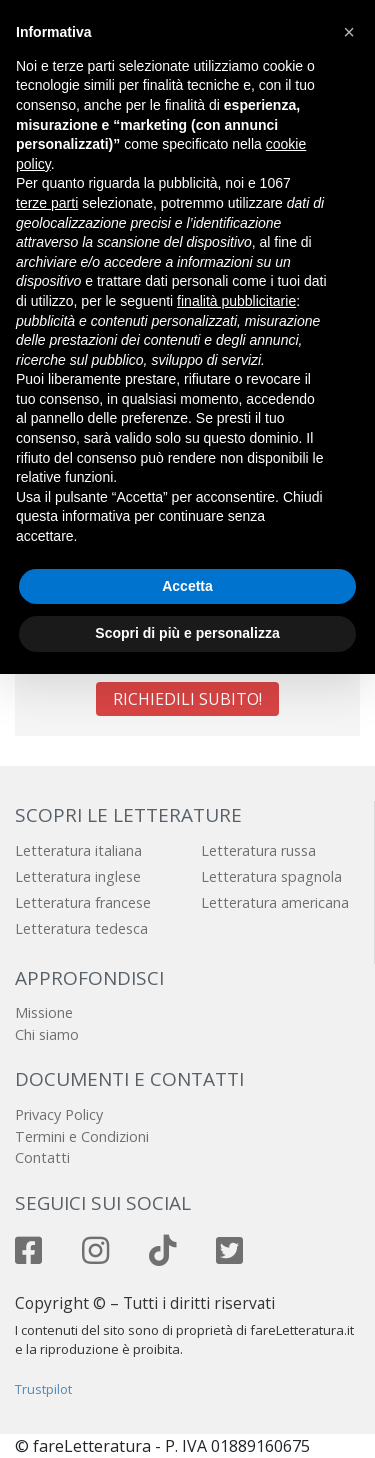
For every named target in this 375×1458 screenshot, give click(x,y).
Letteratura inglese (78, 876)
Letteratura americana (275, 902)
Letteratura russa (258, 850)
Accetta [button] (187, 586)
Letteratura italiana (78, 850)
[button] (349, 32)
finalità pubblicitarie (236, 301)
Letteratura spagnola (271, 876)
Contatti (42, 1157)
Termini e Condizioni (82, 1136)
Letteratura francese (83, 902)
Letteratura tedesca (81, 928)
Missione (44, 1012)
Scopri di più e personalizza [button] (187, 633)
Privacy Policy (59, 1114)
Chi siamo (47, 1034)
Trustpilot (43, 1389)
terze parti (47, 203)
